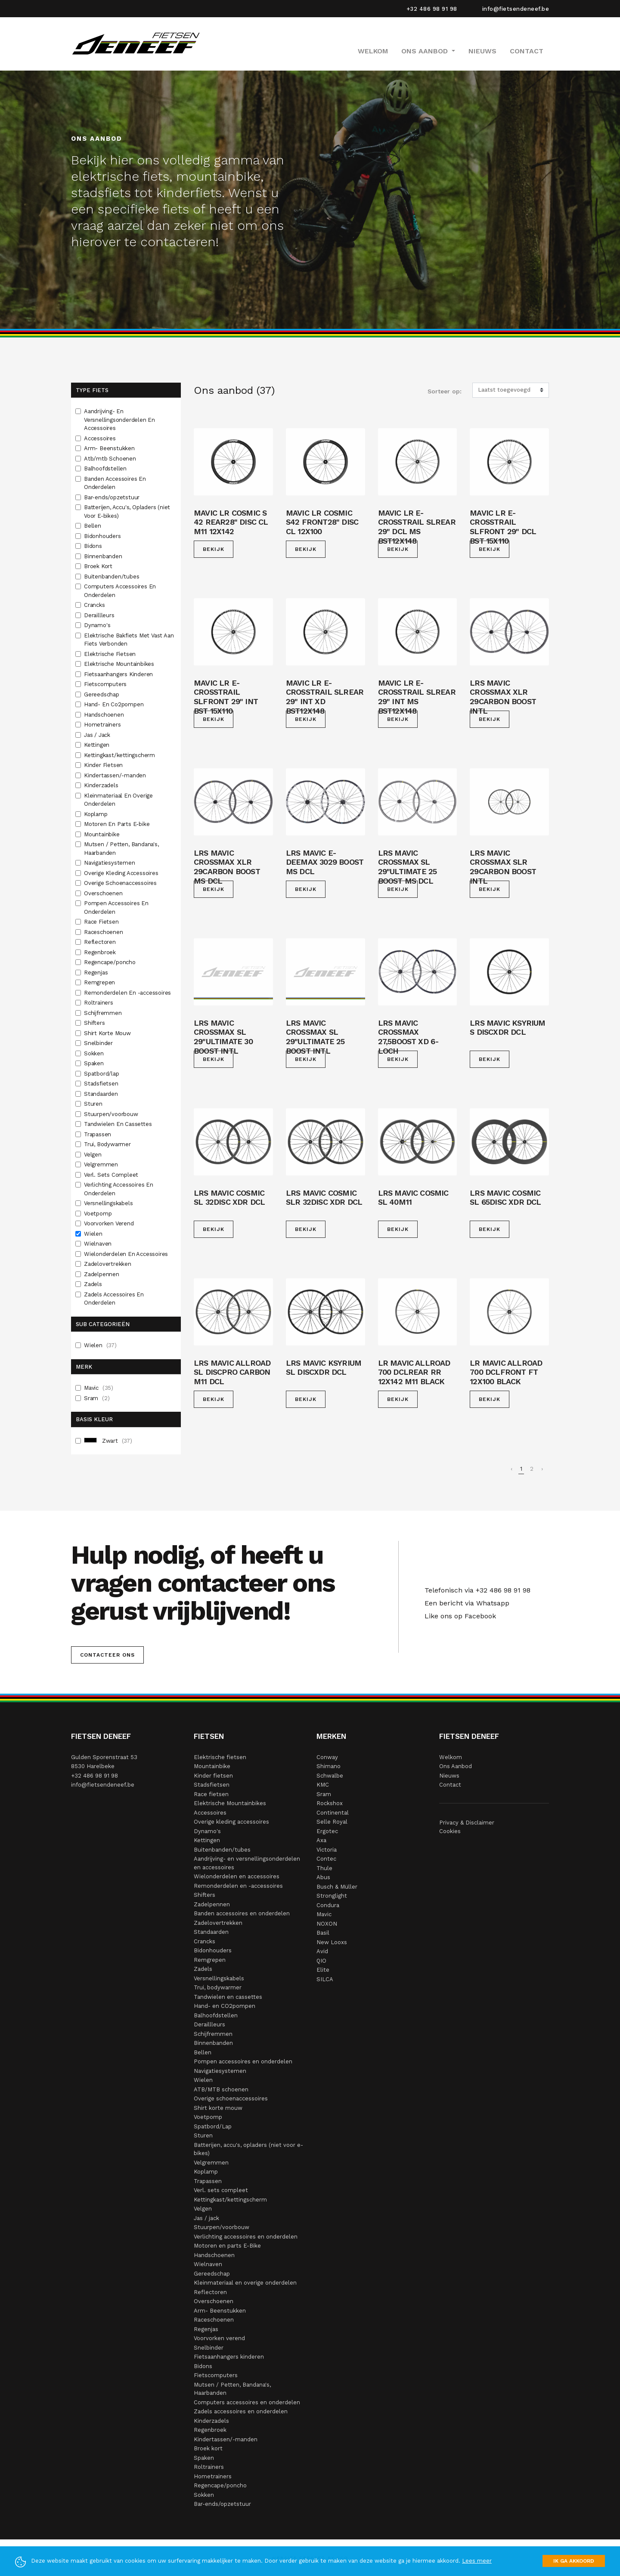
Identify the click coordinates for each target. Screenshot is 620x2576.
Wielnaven (98, 1243)
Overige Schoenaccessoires (121, 883)
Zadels (94, 1284)
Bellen (93, 526)
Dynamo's (98, 625)
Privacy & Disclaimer (466, 1822)
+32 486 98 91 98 (431, 9)
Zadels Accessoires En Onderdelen (114, 1298)
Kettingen (97, 745)
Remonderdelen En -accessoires (128, 993)
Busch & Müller (336, 1886)
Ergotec (327, 1831)
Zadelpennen (102, 1274)
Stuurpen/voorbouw (112, 1114)
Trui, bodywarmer (218, 1987)
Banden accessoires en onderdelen (242, 1913)
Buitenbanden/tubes (112, 576)
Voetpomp (98, 1213)
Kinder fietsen (213, 1775)
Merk (84, 1367)
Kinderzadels (102, 785)
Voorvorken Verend (109, 1223)
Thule (324, 1868)
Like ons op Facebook (458, 1616)
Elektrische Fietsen (110, 654)
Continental (332, 1812)
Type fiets (92, 390)
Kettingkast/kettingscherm (120, 755)
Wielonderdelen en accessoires (236, 1876)
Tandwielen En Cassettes (118, 1124)
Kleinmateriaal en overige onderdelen (245, 2282)
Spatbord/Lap (213, 2126)
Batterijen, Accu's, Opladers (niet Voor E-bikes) (127, 511)
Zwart (108, 1441)
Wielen (94, 1234)
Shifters (95, 1023)
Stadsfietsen (102, 1083)
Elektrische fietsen (220, 1757)
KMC (322, 1784)
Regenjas (96, 972)
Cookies (450, 1831)
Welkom (373, 51)
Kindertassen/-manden (116, 775)
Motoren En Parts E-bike (117, 824)
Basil (322, 1933)
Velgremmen (102, 1164)
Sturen (94, 1104)
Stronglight (331, 1896)
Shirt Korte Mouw (108, 1033)
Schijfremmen (103, 1013)
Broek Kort (99, 566)
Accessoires (101, 438)
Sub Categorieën (103, 1324)
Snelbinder (99, 1043)
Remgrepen (100, 982)
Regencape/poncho (110, 962)
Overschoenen (104, 893)
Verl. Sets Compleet (112, 1175)
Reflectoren (101, 942)
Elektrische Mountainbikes (120, 664)
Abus (323, 1877)
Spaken (94, 1063)
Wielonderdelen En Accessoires (127, 1254)
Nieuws (482, 51)
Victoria (326, 1849)
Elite (322, 1970)
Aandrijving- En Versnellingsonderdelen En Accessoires (119, 419)
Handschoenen (104, 714)
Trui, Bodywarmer (108, 1144)
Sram (96, 1398)
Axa (321, 1840)
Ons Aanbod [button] (425, 51)
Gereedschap (102, 694)
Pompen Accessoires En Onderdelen (116, 907)
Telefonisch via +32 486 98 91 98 (475, 1590)
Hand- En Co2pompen (114, 704)
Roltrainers (99, 1002)
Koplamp (96, 814)
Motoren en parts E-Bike (227, 2245)
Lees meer (477, 2560)
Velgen (93, 1154)
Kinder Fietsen (104, 765)
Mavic (98, 1388)
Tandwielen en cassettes (228, 1997)
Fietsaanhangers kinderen (229, 2356)
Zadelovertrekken (108, 1264)
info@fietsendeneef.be (515, 9)
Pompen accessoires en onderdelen (243, 2061)
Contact (526, 51)
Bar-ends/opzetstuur (112, 497)
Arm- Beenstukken (110, 448)
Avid (322, 1951)
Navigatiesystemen (110, 863)
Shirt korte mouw (218, 2108)
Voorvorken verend (219, 2338)
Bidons (94, 546)
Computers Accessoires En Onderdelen (120, 590)
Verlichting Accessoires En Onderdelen (118, 1189)
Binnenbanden (104, 556)
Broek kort (208, 2448)
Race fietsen (211, 1794)
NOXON (326, 1923)
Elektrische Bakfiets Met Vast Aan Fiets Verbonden (129, 639)
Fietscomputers (106, 684)
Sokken (94, 1053)
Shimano (328, 1766)
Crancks (95, 605)
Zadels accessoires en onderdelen (241, 2411)
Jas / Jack (98, 735)
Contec (326, 1858)
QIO (321, 1961)
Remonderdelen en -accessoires (238, 1886)
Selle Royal (331, 1821)
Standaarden (102, 1094)
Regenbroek (101, 952)
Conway (327, 1757)
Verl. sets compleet (221, 2190)
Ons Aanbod (455, 1766)
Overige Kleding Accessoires (122, 873)
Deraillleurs (100, 615)
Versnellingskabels (109, 1203)
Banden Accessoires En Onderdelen (115, 483)
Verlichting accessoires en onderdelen (246, 2236)
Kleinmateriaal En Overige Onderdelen (118, 799)
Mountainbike (102, 834)
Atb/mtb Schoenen (111, 458)
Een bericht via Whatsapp (464, 1603)
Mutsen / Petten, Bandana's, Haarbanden (121, 848)
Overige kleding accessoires (231, 1821)
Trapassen (98, 1134)
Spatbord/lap (102, 1073)
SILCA (324, 1979)
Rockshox (329, 1803)
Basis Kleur (94, 1419)
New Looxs (331, 1942)
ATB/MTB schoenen (221, 2089)
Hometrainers (103, 724)
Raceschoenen (104, 932)
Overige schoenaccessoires (231, 2098)
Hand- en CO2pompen (224, 2006)
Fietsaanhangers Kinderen (119, 674)
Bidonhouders (103, 536)
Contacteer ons (107, 1655)
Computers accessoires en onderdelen (247, 2402)
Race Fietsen (102, 921)
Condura (327, 1905)
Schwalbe (329, 1775)
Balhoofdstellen (106, 468)
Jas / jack (206, 2218)
